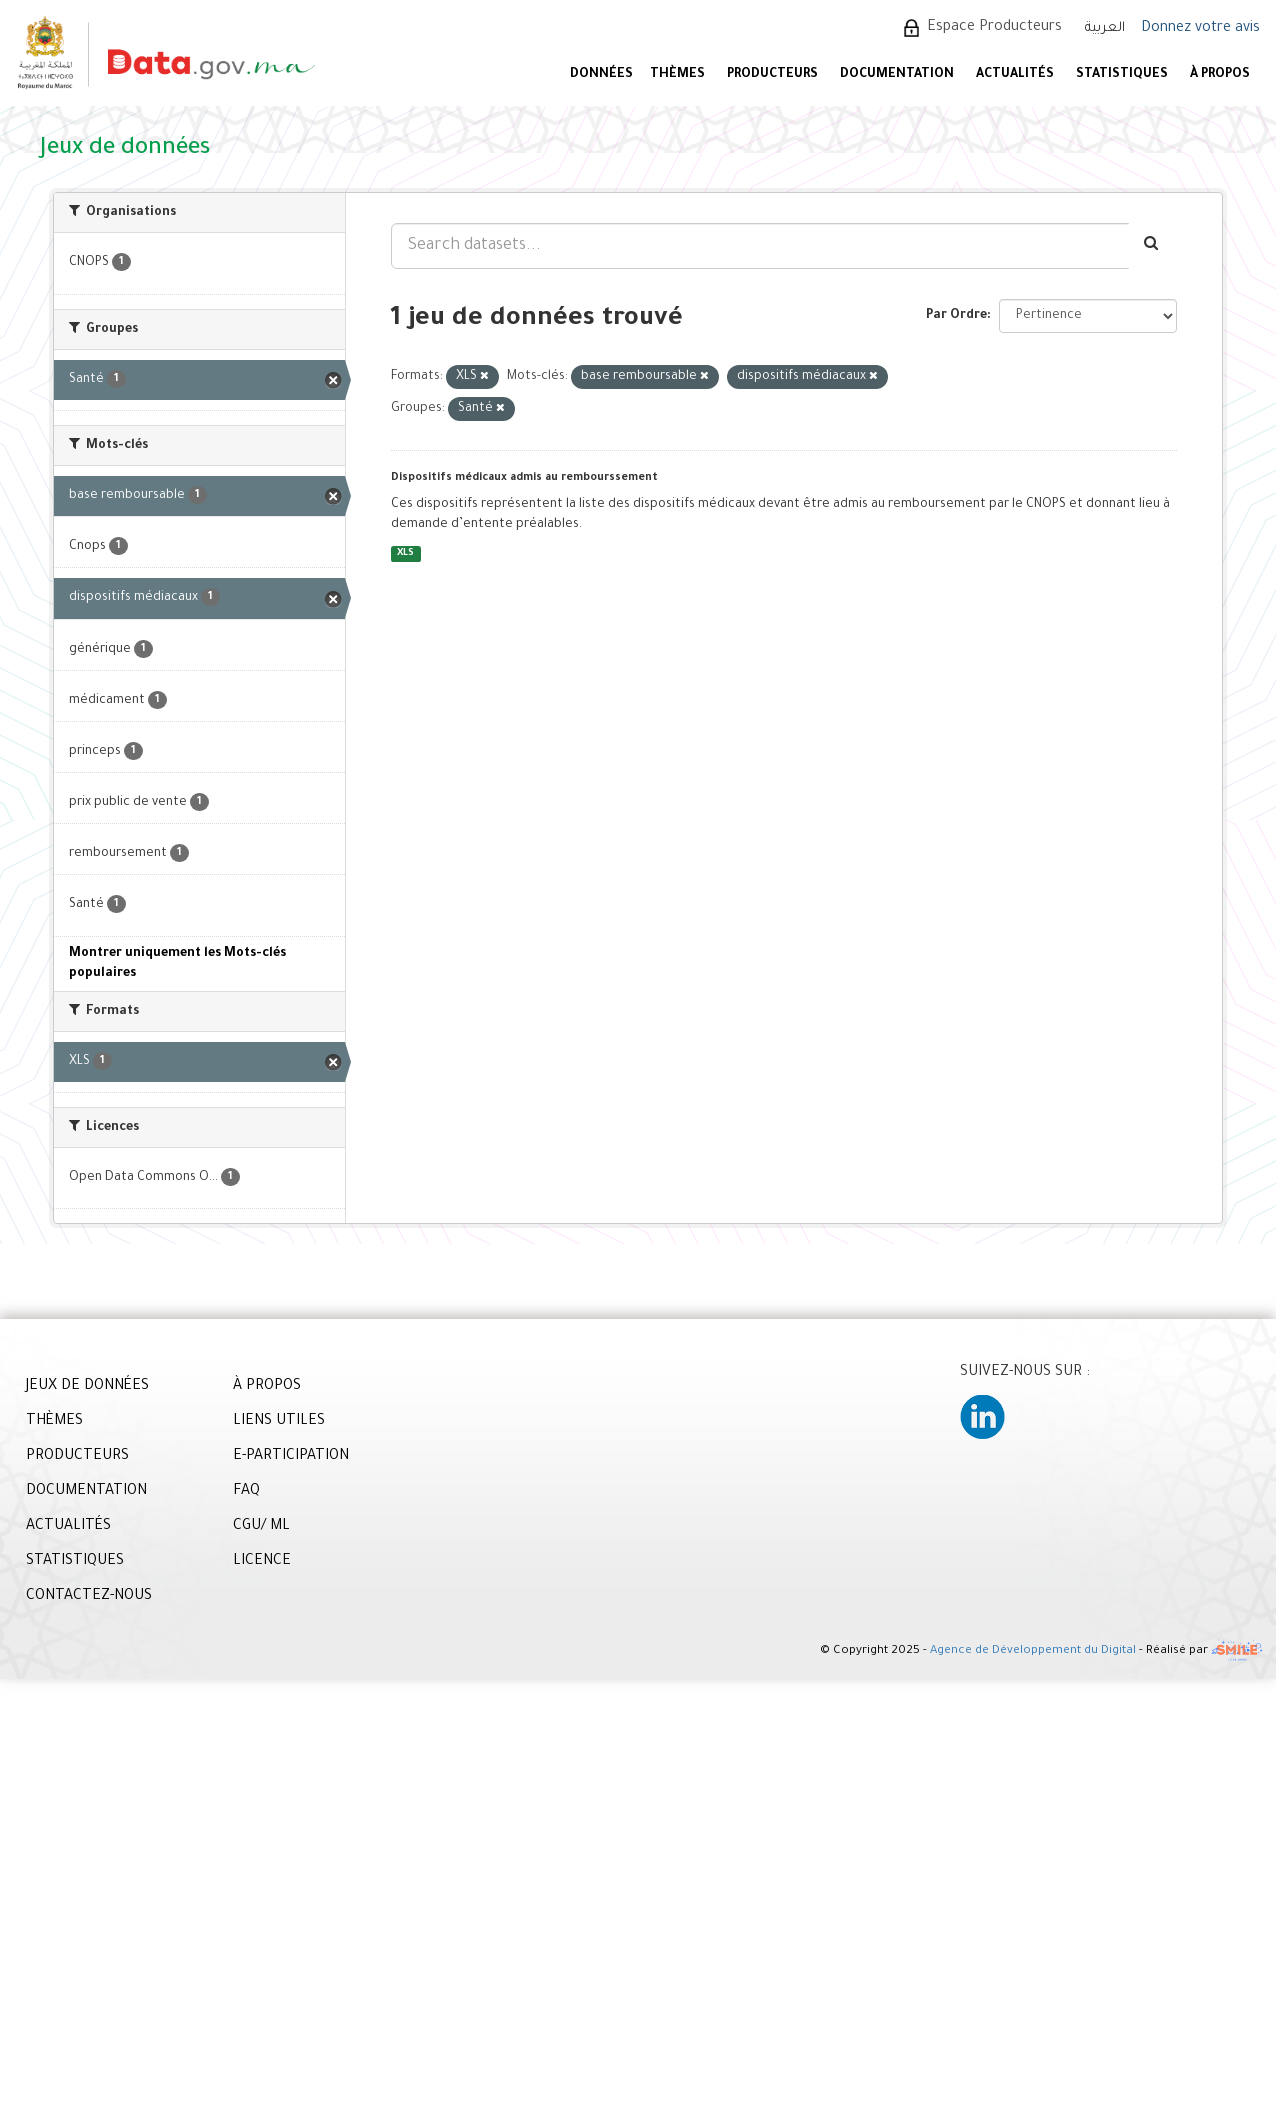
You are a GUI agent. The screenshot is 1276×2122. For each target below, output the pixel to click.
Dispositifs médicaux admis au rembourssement (524, 478)
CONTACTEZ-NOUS (89, 1597)
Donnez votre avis (1200, 29)
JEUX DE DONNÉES (87, 1387)
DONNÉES (601, 75)
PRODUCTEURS (772, 75)
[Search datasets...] (760, 246)
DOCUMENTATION (897, 75)
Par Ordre (956, 316)
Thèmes (677, 75)
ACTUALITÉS (1015, 75)
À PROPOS (1220, 75)
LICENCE (262, 1562)
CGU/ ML (261, 1527)
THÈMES (54, 1422)
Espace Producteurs (994, 28)
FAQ (246, 1492)
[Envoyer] (1152, 246)
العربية (1105, 28)
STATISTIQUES (1122, 75)
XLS (405, 553)
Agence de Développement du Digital (1033, 1652)
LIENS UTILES (279, 1422)
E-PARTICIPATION (291, 1457)
